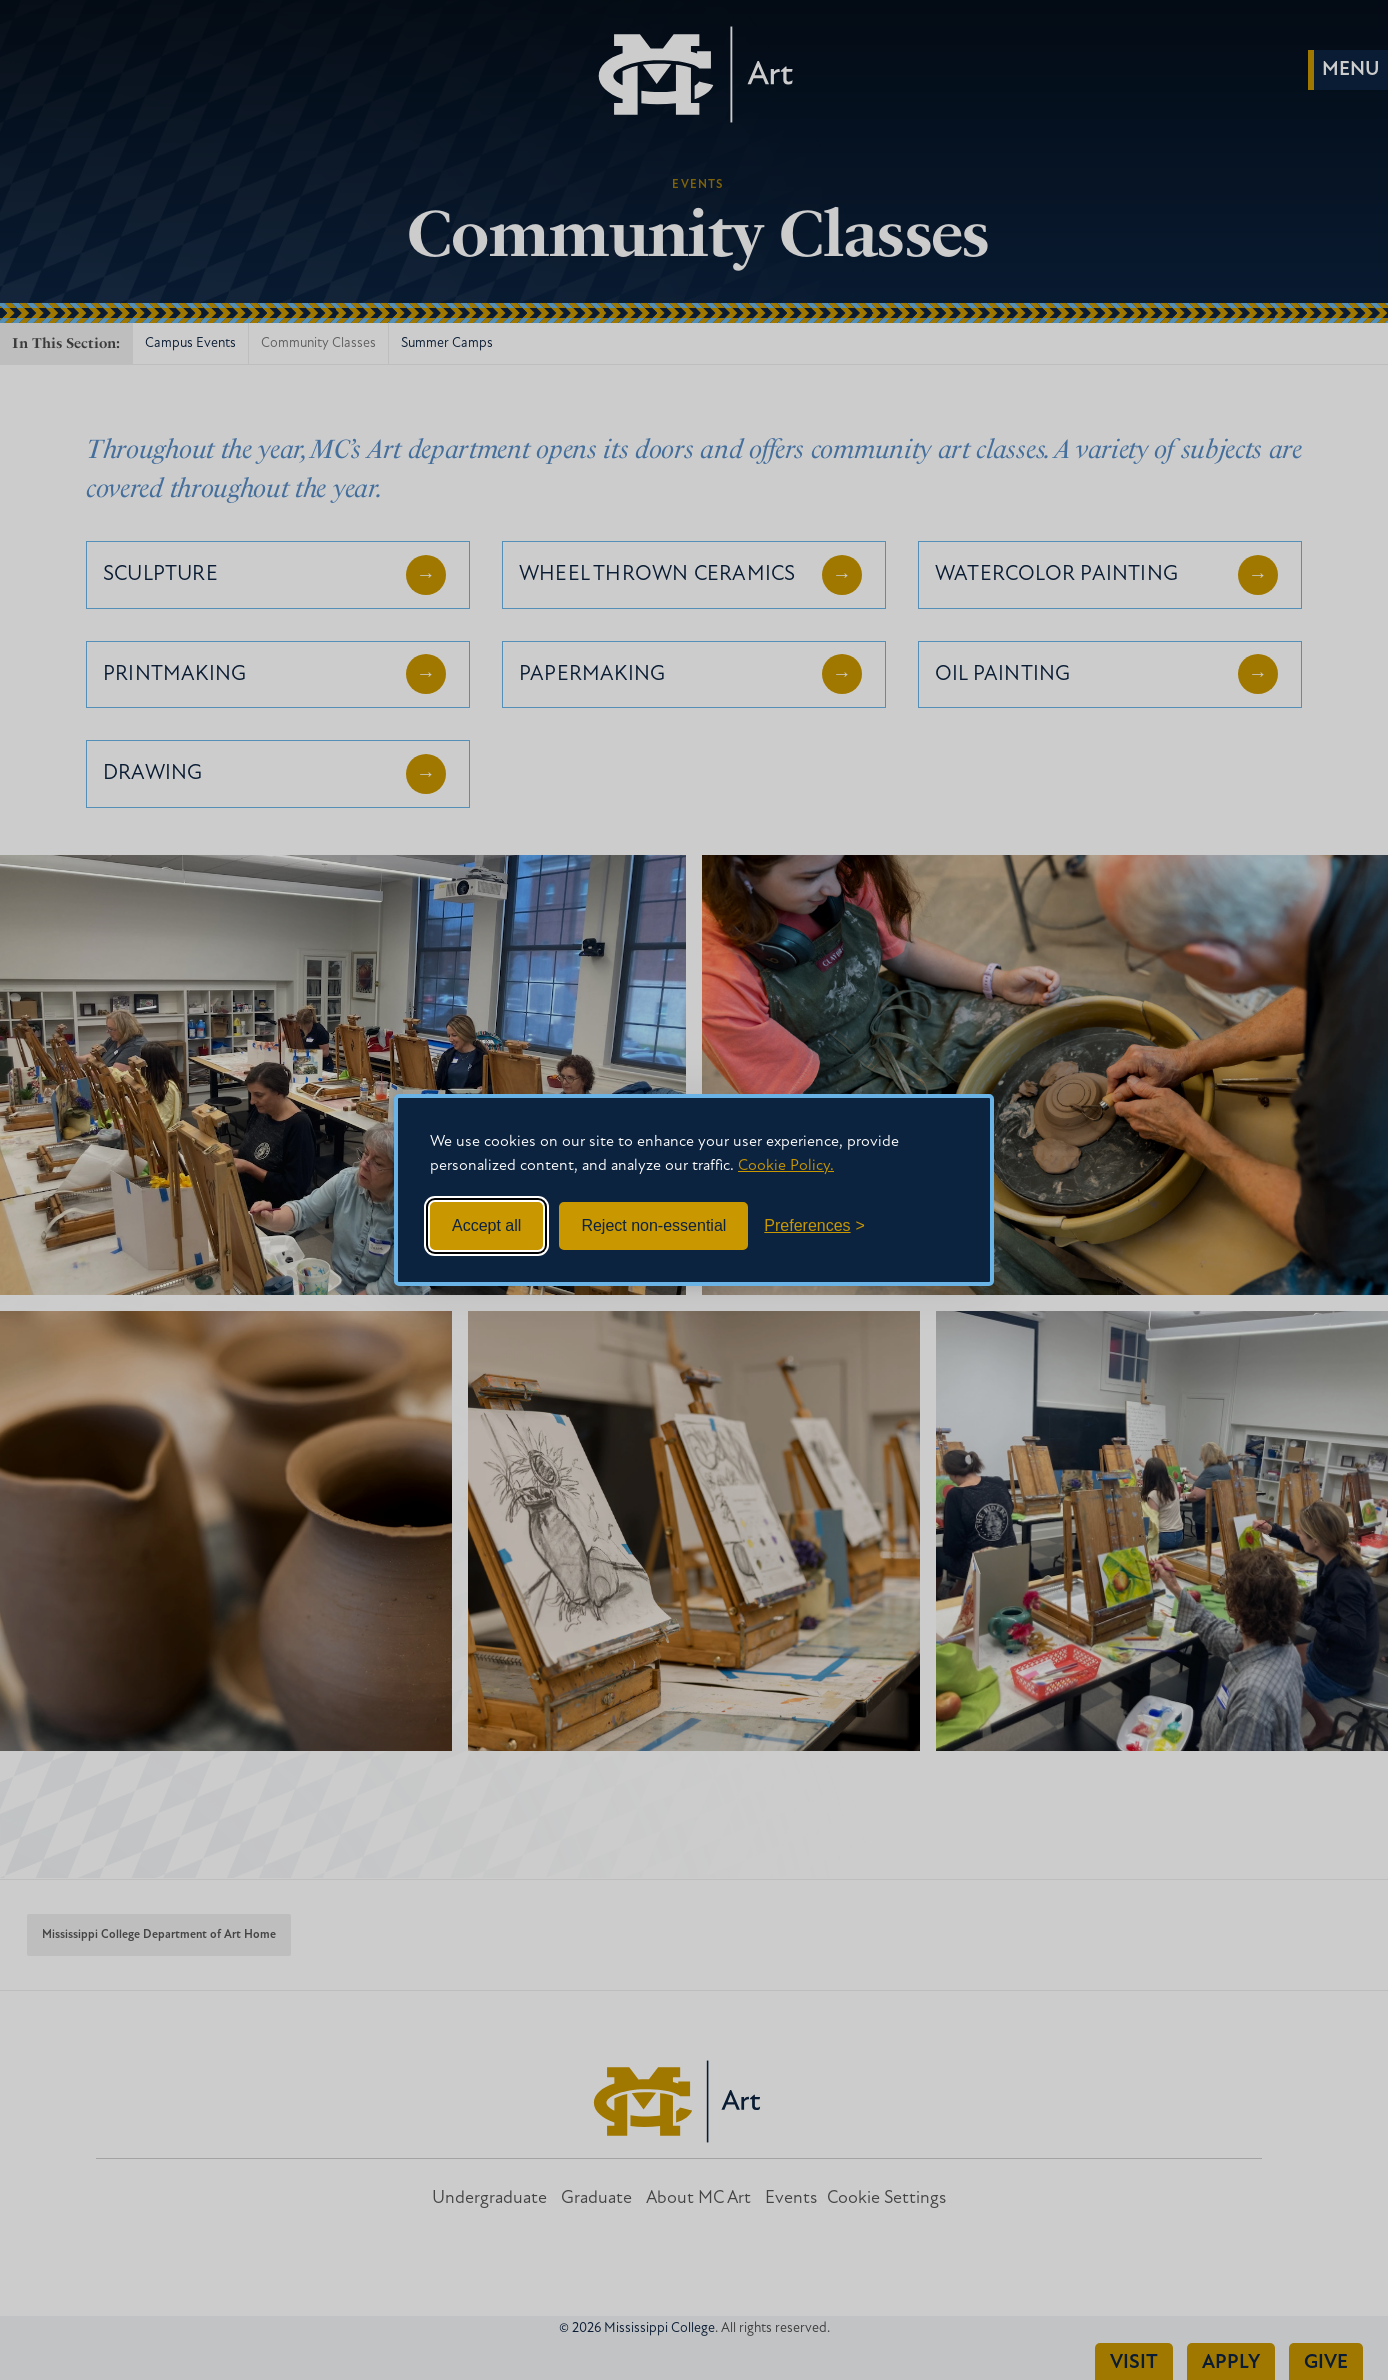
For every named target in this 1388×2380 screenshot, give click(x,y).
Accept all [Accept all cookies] (486, 1225)
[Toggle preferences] (814, 1226)
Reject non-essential (653, 1225)
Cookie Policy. (786, 1166)
